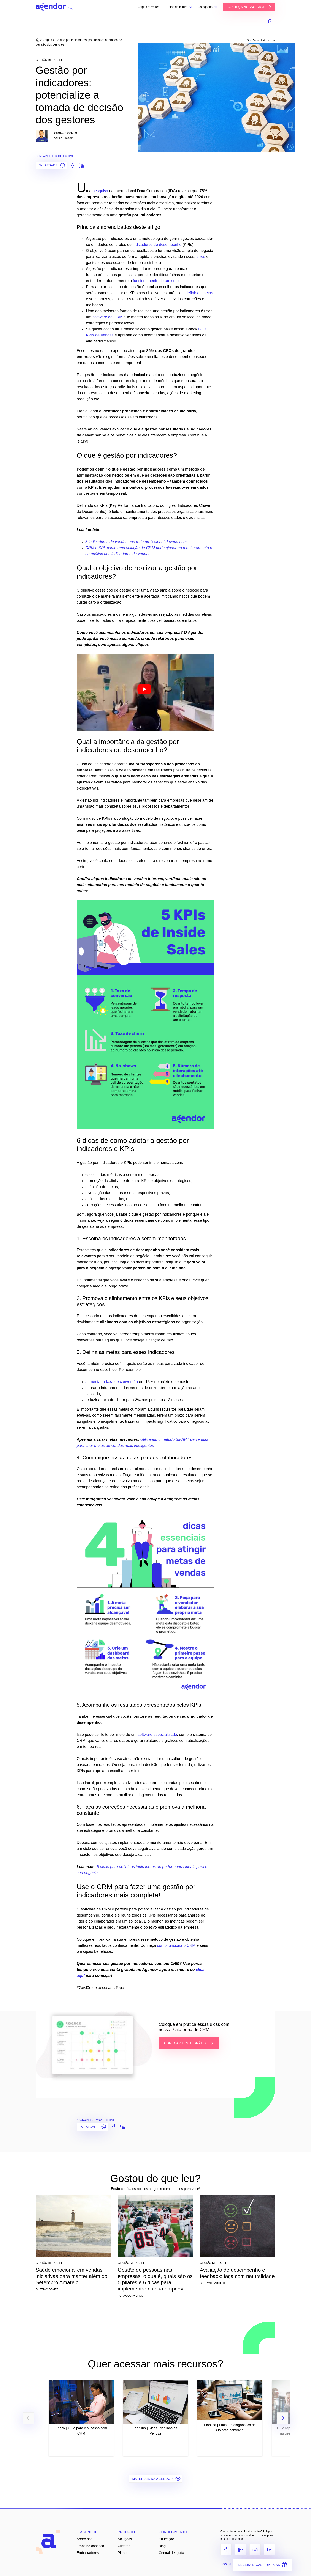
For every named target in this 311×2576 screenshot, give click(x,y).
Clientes (124, 2546)
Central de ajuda (171, 2553)
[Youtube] (269, 2549)
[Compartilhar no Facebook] (72, 165)
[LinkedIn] (240, 2549)
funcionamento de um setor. (157, 281)
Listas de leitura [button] (176, 7)
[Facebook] (226, 2549)
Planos (123, 2553)
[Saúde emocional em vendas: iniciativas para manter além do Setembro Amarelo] (73, 2227)
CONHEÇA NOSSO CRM (249, 6)
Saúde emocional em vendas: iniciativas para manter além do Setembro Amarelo (71, 2276)
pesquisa (100, 191)
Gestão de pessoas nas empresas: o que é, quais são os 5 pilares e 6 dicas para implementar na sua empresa (155, 2279)
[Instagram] (255, 2549)
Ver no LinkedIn (63, 138)
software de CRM (108, 317)
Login (229, 2564)
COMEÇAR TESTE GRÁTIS (189, 2043)
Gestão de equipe (49, 59)
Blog (162, 2546)
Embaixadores (88, 2553)
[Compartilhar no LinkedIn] (80, 165)
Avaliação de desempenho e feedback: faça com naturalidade (237, 2273)
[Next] (282, 2418)
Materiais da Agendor (156, 2478)
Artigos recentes (148, 7)
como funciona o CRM (176, 1945)
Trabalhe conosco (90, 2546)
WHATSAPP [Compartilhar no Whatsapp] (52, 165)
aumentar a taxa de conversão (111, 1382)
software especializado (157, 1734)
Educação (166, 2539)
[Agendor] (51, 7)
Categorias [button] (205, 7)
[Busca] (255, 21)
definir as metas (199, 293)
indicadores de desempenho (157, 244)
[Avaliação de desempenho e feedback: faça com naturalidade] (237, 2227)
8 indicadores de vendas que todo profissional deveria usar (136, 542)
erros (200, 256)
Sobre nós (84, 2539)
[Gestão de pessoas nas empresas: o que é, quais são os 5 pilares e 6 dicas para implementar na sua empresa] (155, 2227)
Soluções (125, 2539)
